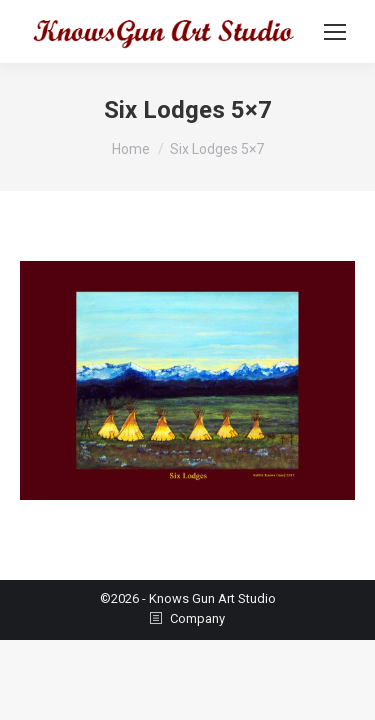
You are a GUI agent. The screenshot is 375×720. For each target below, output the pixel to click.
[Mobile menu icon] (335, 32)
